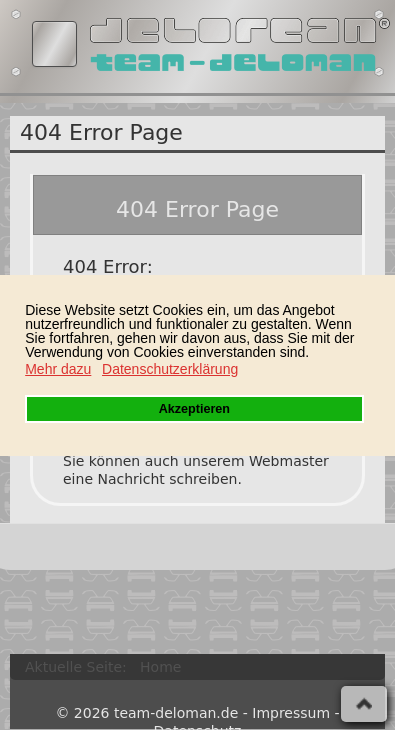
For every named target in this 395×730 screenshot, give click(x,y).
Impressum (291, 713)
